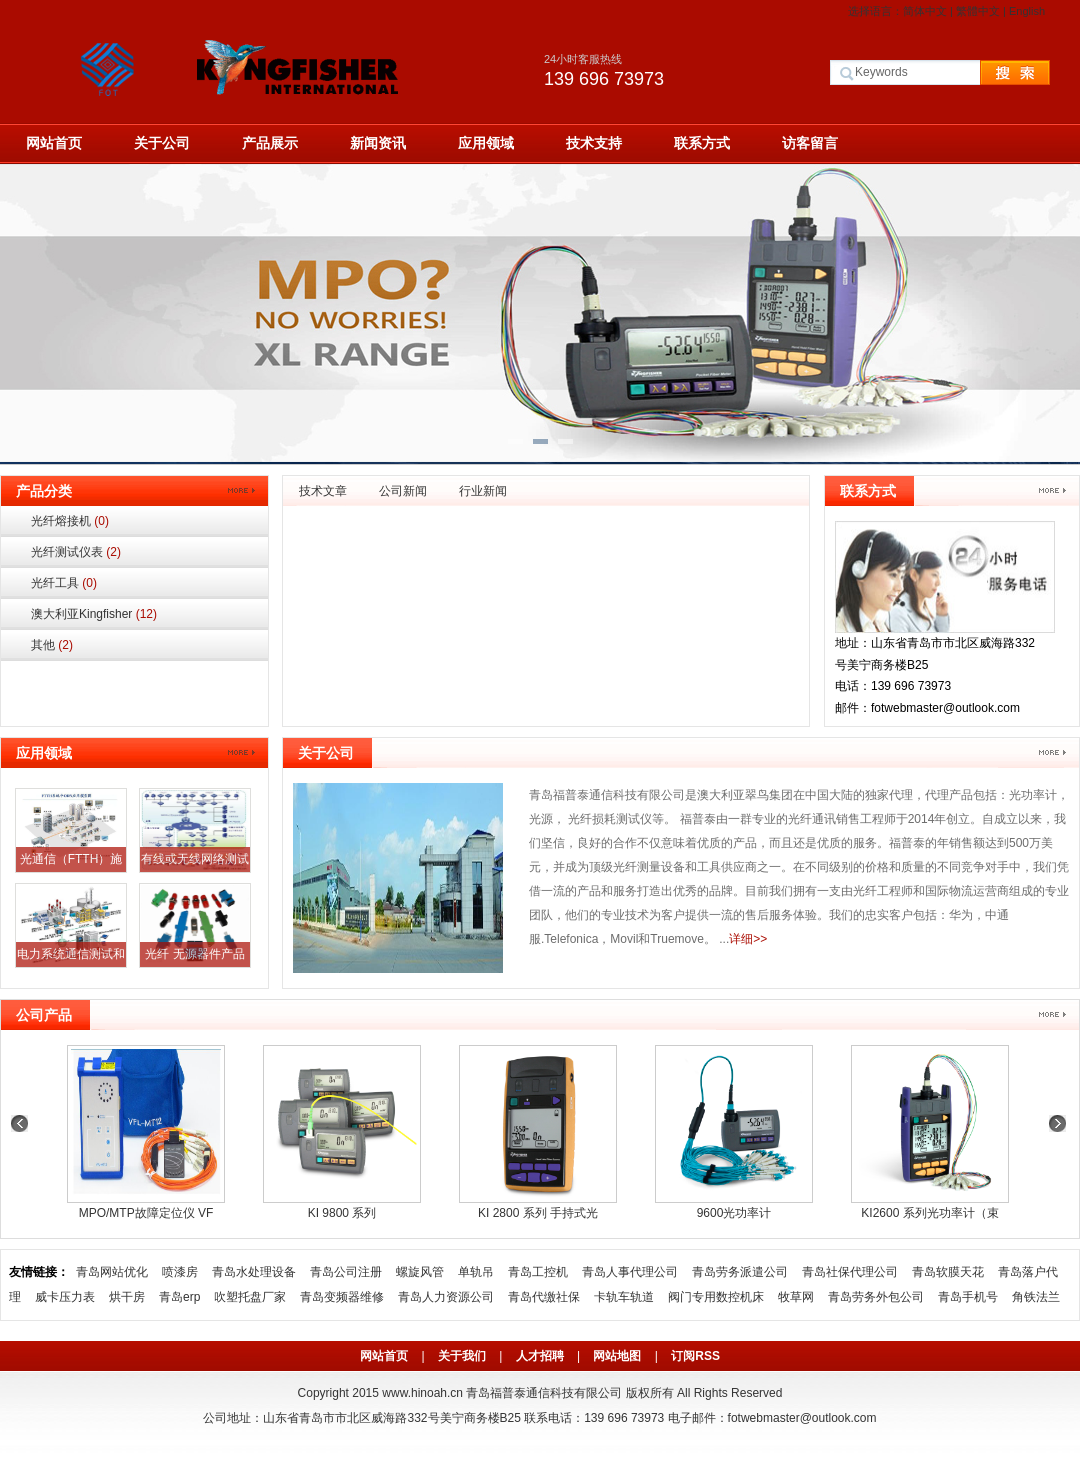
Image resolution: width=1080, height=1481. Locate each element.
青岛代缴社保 (544, 1297)
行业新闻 (483, 491)
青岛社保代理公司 (850, 1272)
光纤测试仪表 (76, 552)
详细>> (748, 939)
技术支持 (594, 143)
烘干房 (127, 1297)
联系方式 (702, 143)
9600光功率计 (734, 1213)
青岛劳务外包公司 (876, 1297)
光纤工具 (64, 583)
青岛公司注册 (346, 1272)
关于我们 (462, 1356)
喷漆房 (180, 1272)
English (1027, 11)
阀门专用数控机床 (716, 1297)
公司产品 (44, 1015)
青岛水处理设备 (254, 1272)
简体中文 (925, 11)
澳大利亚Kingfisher (94, 614)
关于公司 (162, 143)
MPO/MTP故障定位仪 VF (146, 1213)
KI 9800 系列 (342, 1213)
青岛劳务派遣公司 (740, 1272)
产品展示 (270, 143)
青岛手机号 (968, 1297)
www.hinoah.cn (422, 1393)
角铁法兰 (1036, 1297)
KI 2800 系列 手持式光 (538, 1213)
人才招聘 (540, 1356)
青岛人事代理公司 (630, 1272)
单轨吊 (476, 1272)
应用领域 (486, 143)
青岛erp (179, 1297)
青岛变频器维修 (342, 1297)
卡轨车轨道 (624, 1297)
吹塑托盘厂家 (250, 1297)
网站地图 (617, 1356)
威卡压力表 (65, 1297)
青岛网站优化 (112, 1272)
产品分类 (44, 491)
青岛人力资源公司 (446, 1297)
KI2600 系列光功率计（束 (929, 1213)
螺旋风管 (420, 1272)
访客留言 (810, 143)
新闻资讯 (378, 143)
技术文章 (323, 491)
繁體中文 (978, 11)
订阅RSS (695, 1356)
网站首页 (54, 143)
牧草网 (796, 1297)
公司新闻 (403, 491)
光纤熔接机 (70, 521)
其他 (52, 645)
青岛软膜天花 (948, 1272)
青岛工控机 (538, 1272)
